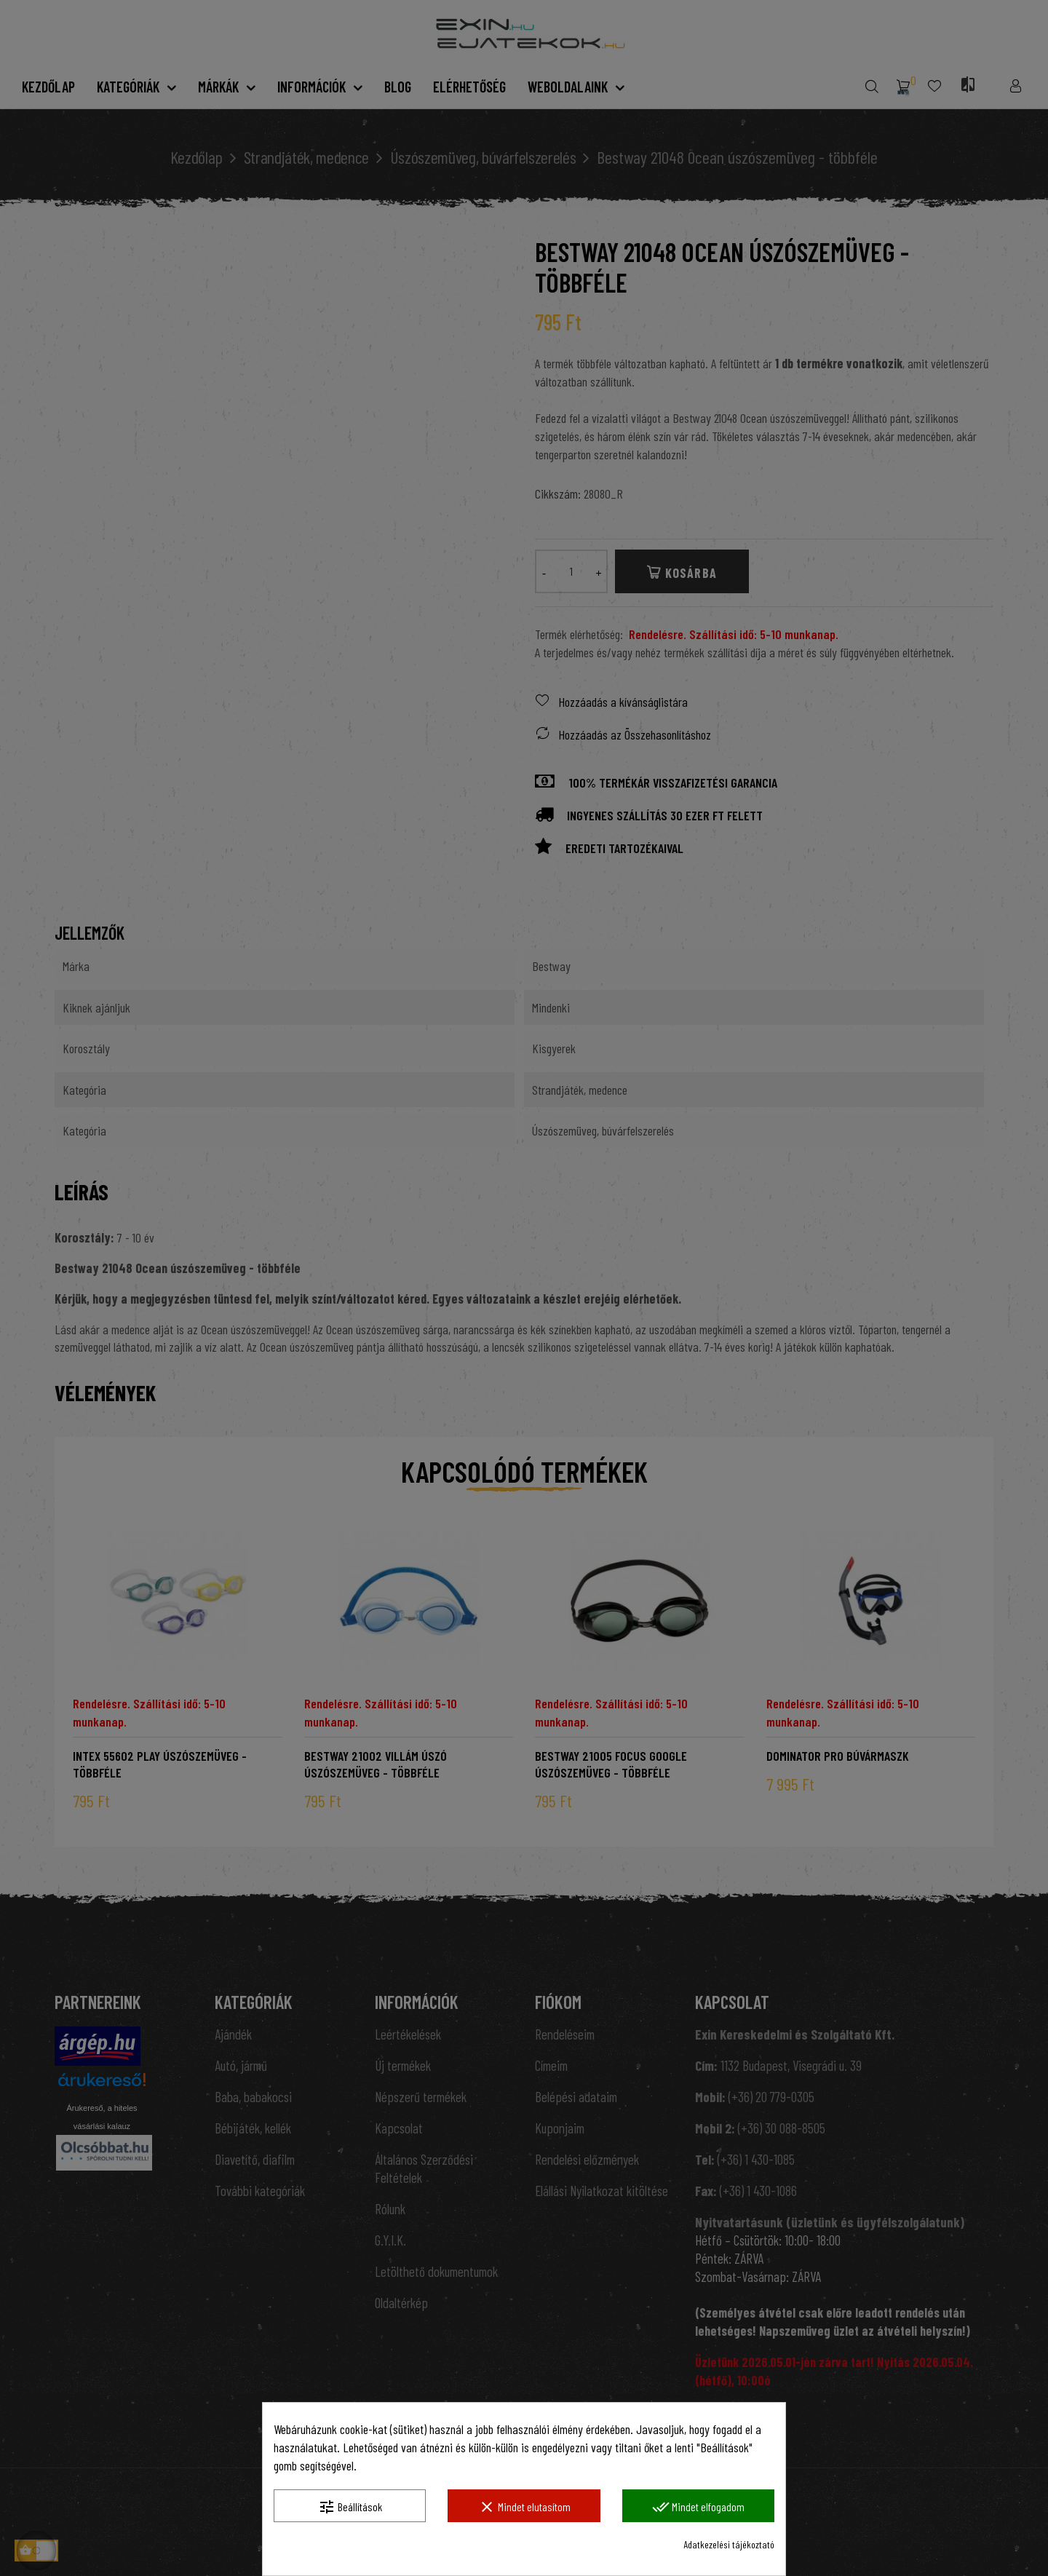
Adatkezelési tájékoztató (728, 2544)
